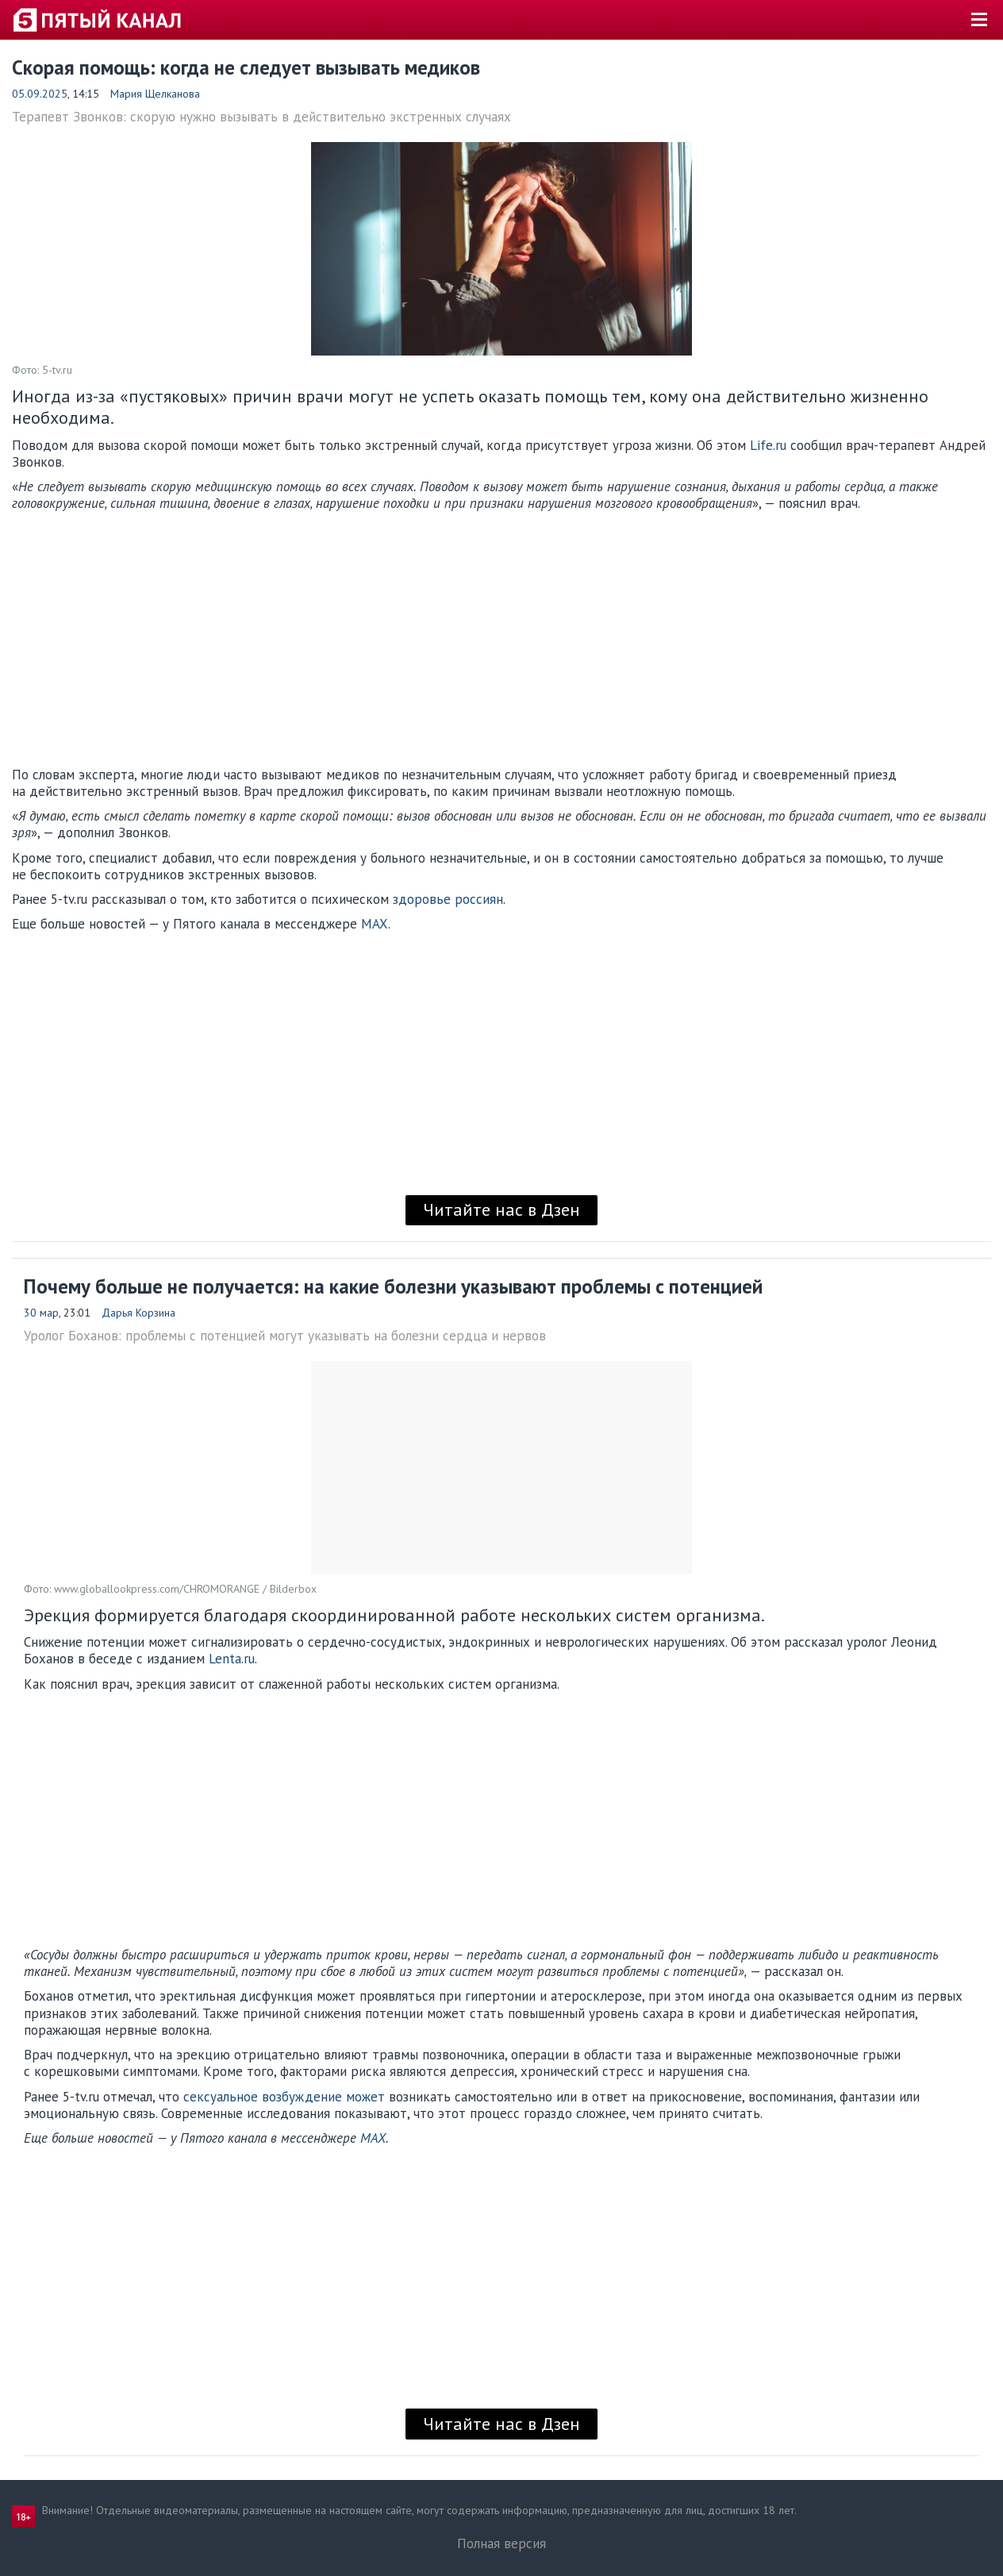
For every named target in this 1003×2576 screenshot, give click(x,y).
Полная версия (501, 2543)
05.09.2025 (39, 94)
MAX (374, 923)
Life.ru (768, 445)
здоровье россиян (448, 899)
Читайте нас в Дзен (501, 1209)
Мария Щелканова (155, 94)
